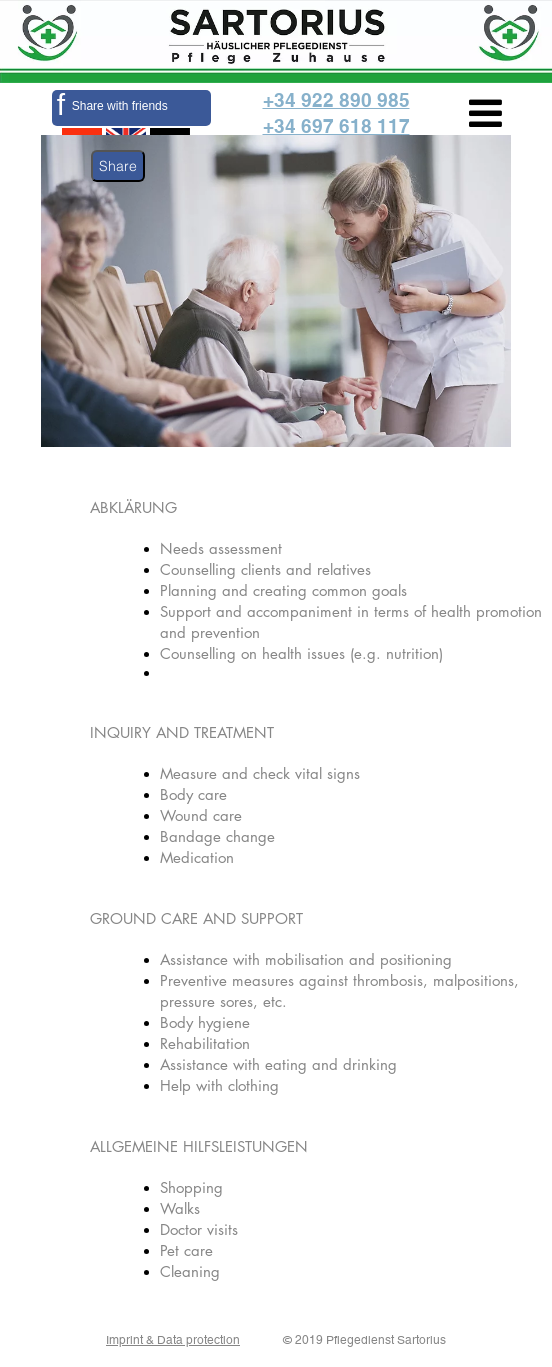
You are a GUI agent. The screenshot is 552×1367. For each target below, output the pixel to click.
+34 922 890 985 (336, 100)
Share (118, 166)
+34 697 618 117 (336, 126)
